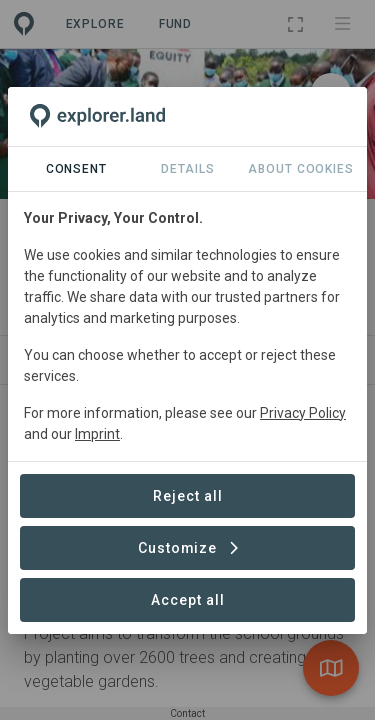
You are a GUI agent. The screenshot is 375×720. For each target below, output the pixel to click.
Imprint (97, 434)
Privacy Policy (303, 413)
